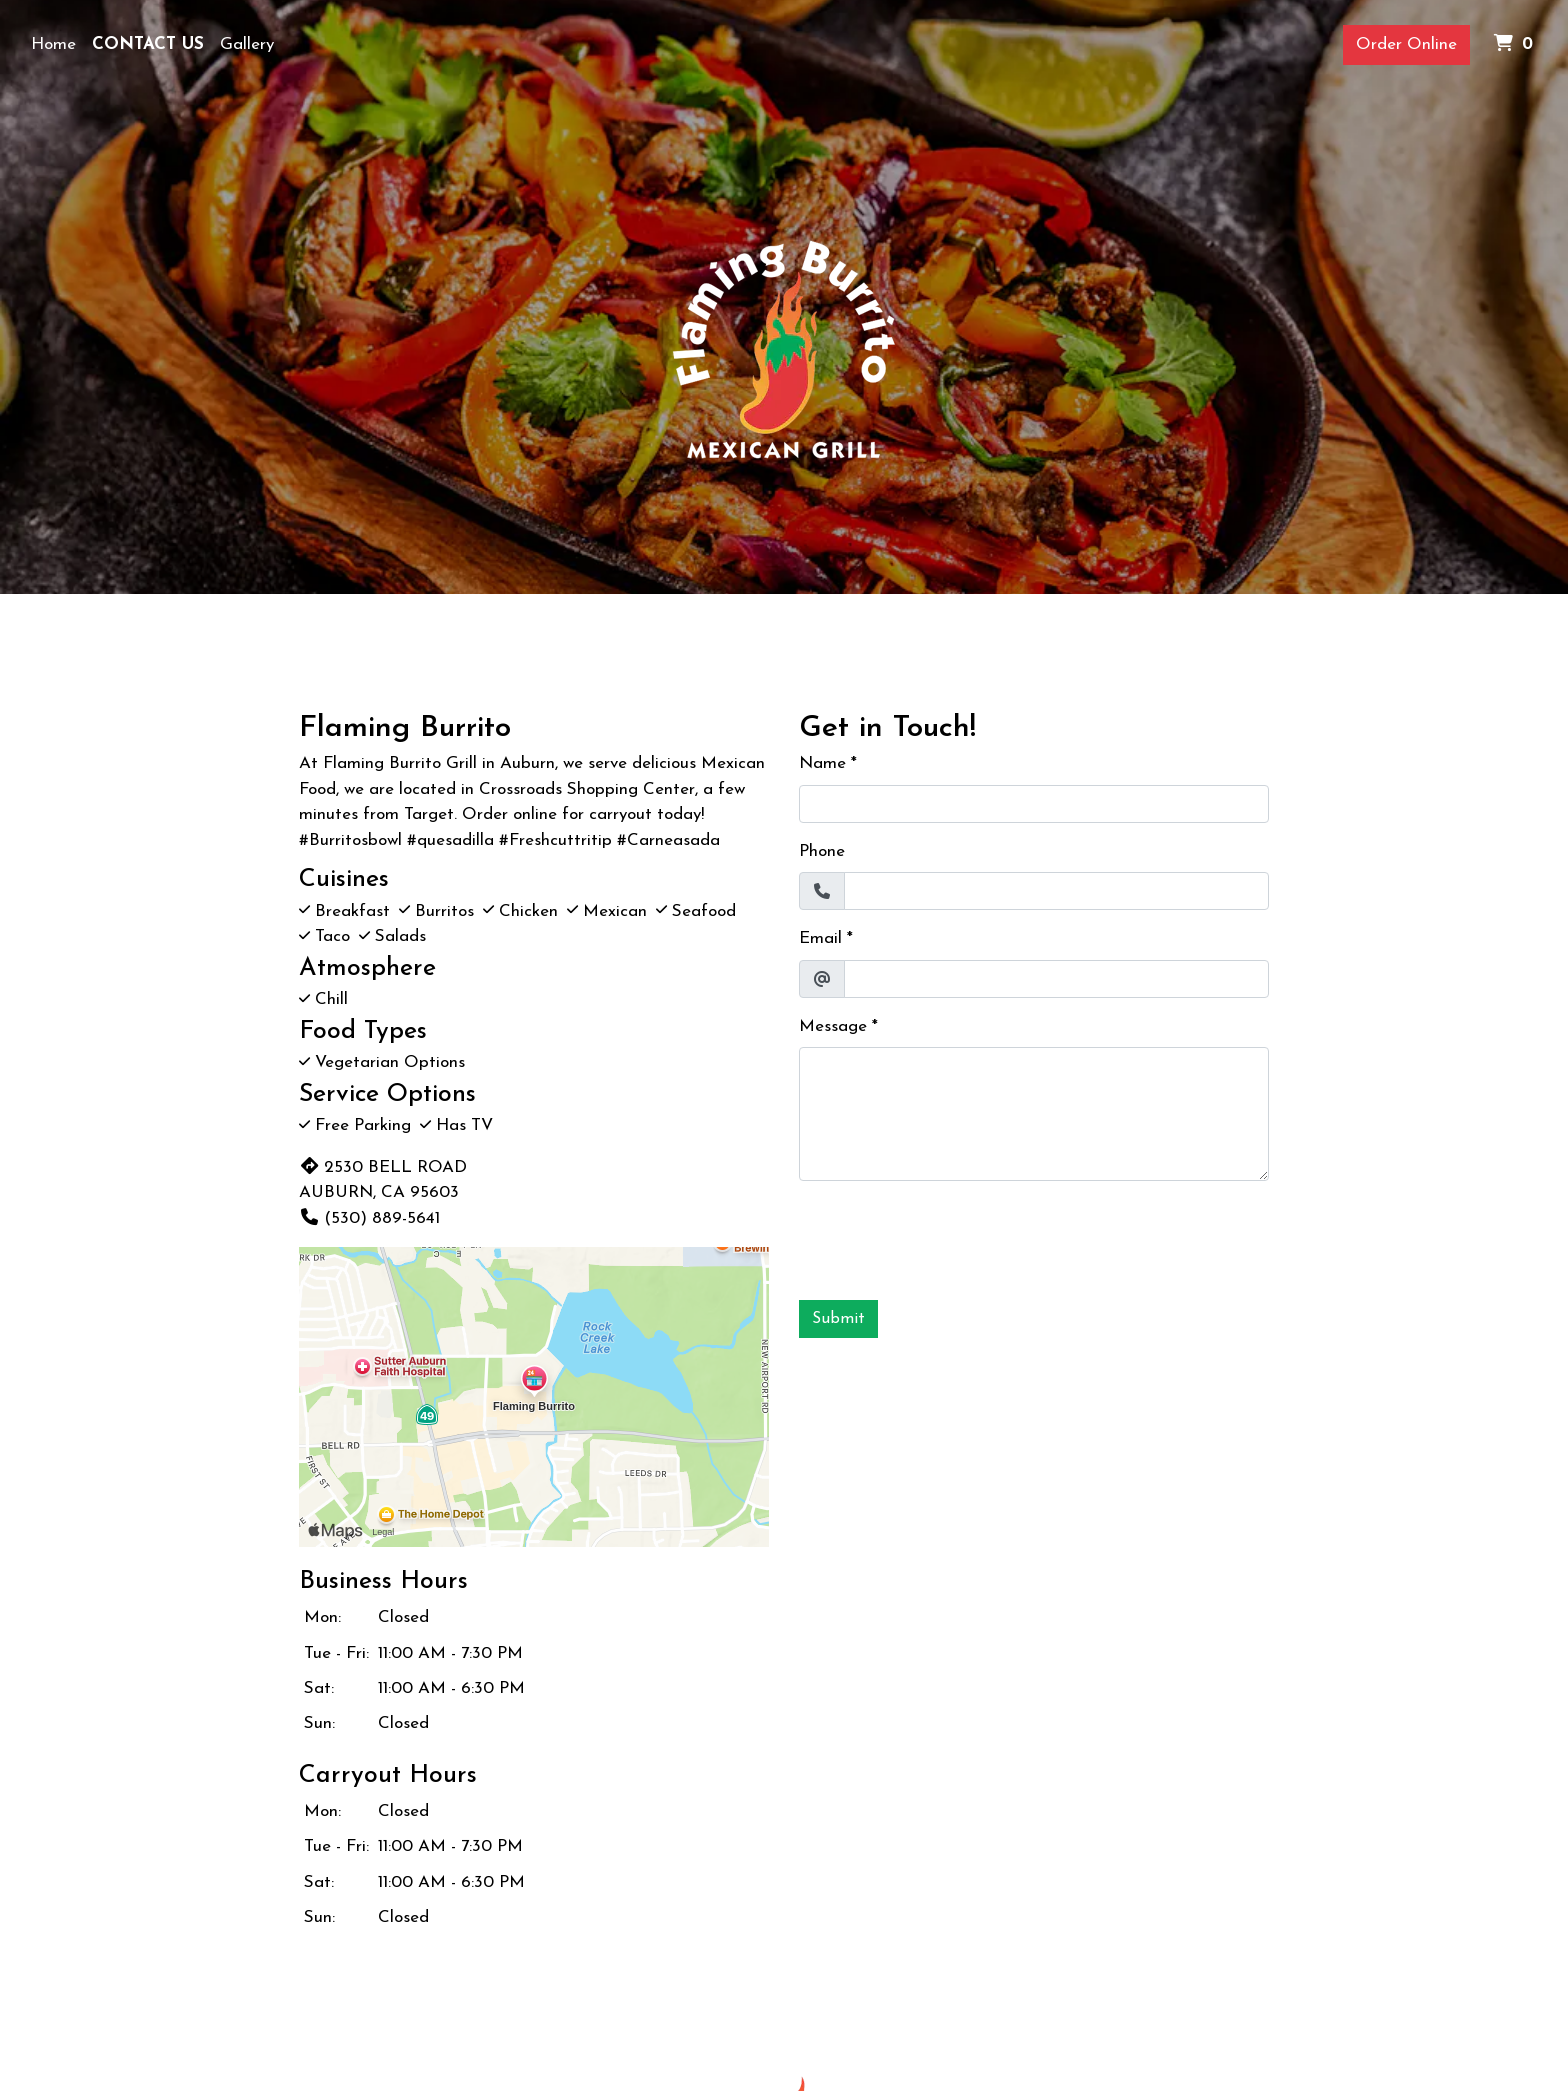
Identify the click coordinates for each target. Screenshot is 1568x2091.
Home (53, 44)
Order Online (1406, 44)
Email (820, 938)
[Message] (1034, 1114)
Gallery (247, 44)
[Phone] (1056, 891)
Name (822, 763)
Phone (822, 851)
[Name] (1034, 804)
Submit (838, 1319)
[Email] (1056, 979)
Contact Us (148, 44)
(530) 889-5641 (369, 1218)
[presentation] (951, 1236)
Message (833, 1026)
